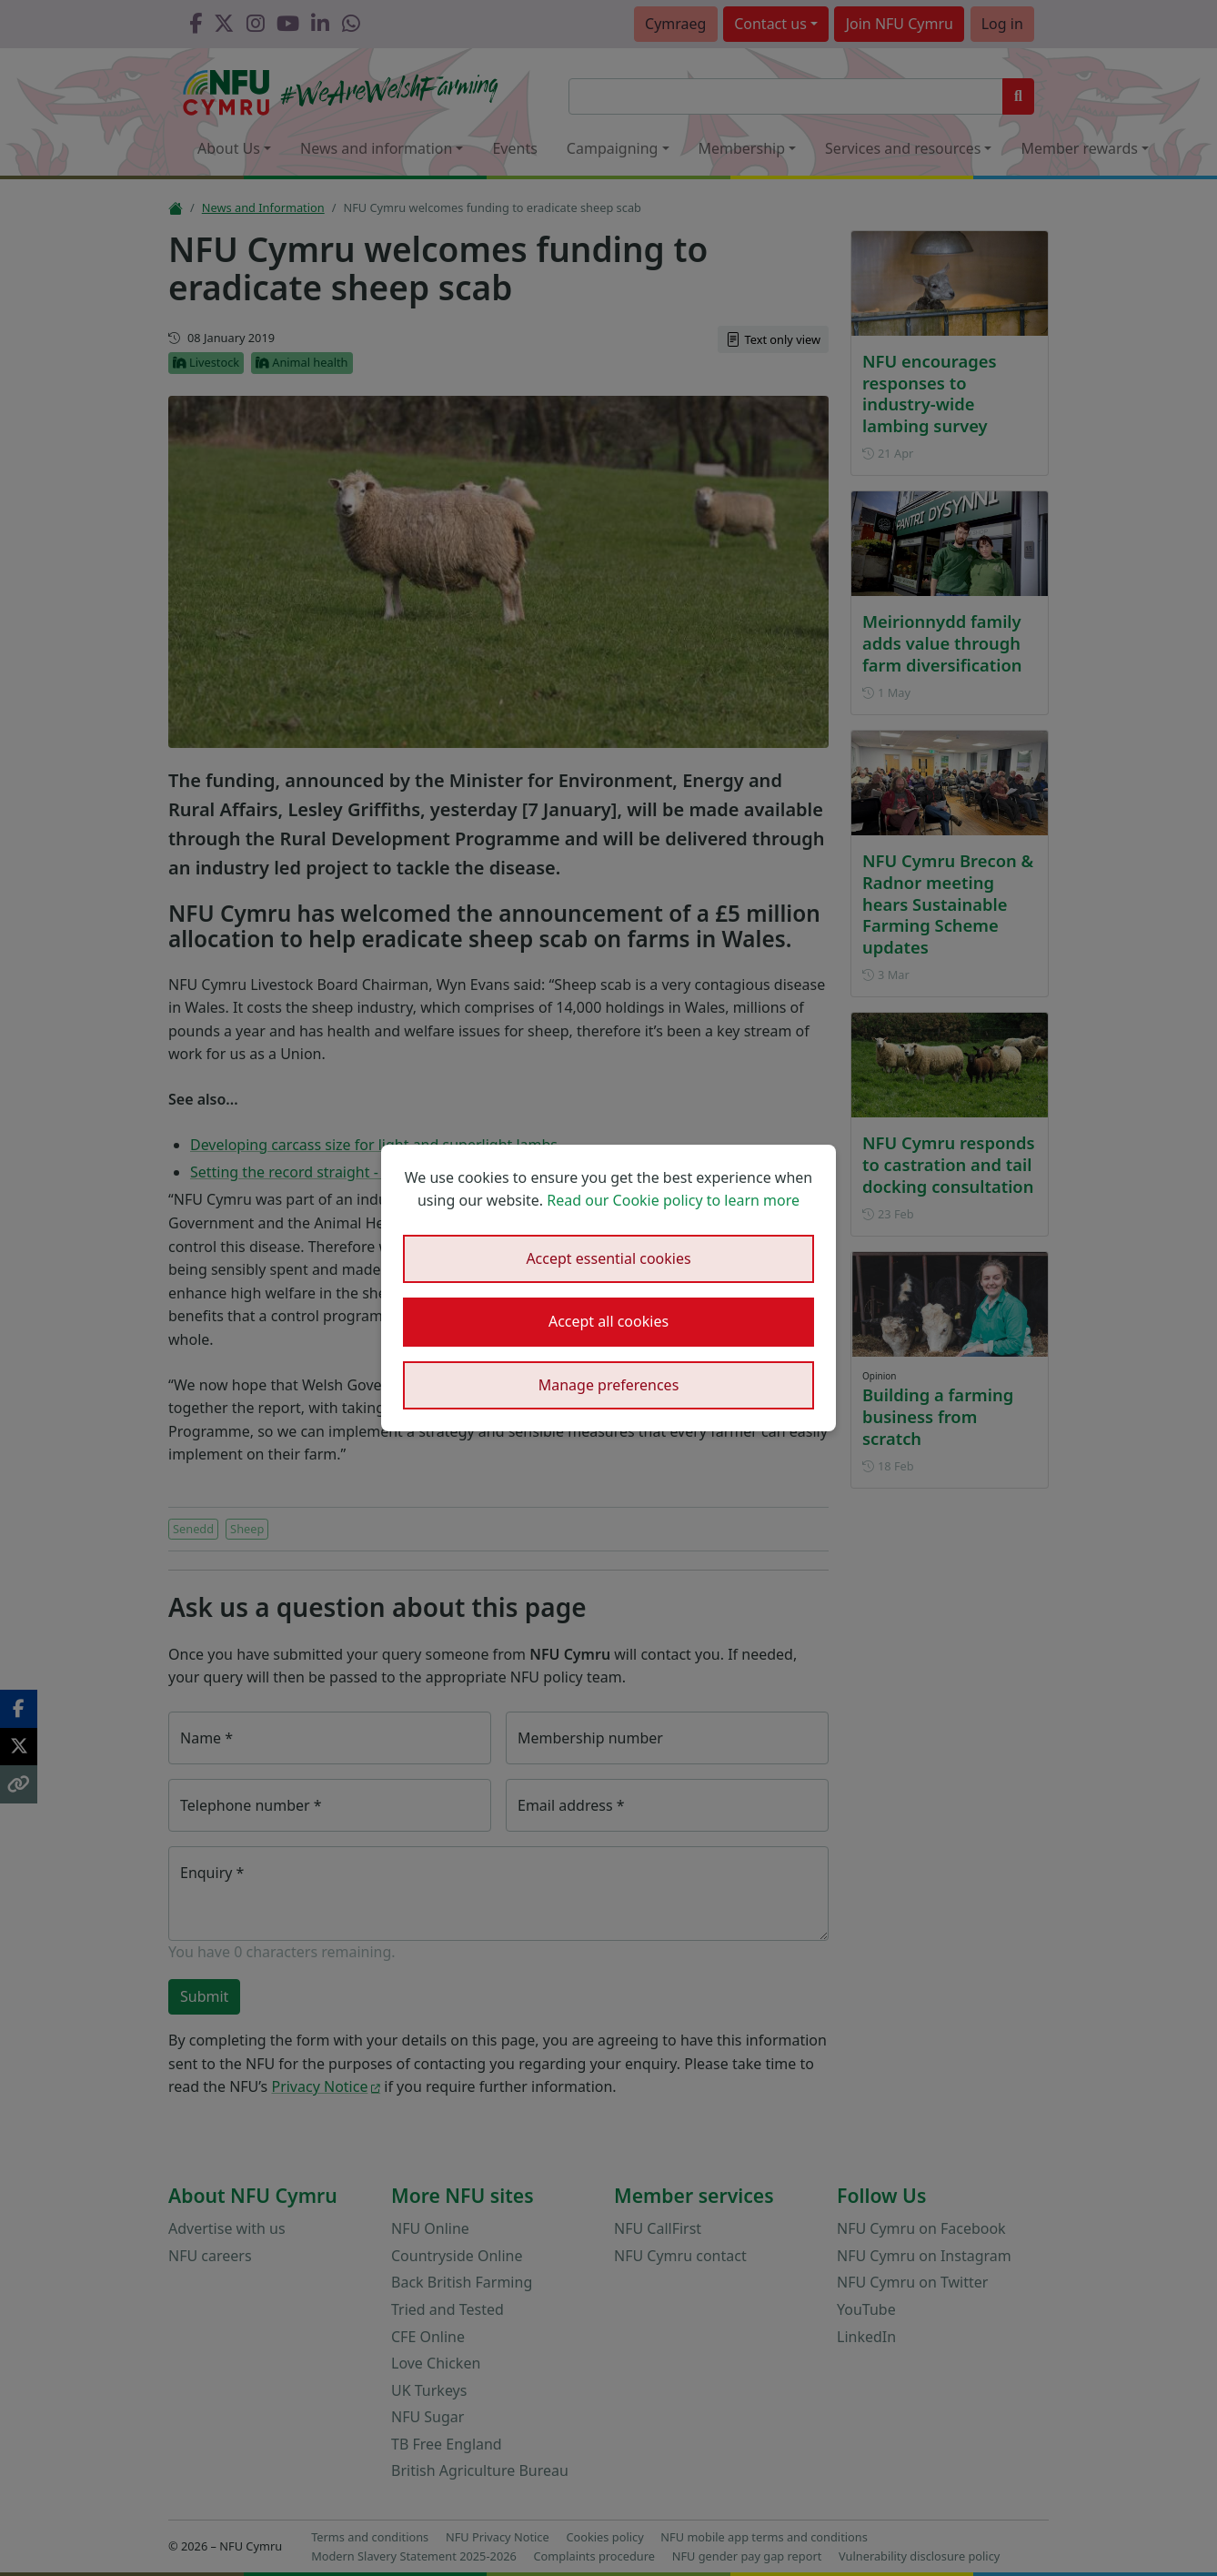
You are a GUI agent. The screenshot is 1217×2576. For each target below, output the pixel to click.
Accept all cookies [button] (608, 1321)
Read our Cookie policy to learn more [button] (673, 1200)
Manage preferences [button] (608, 1385)
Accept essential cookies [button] (608, 1258)
